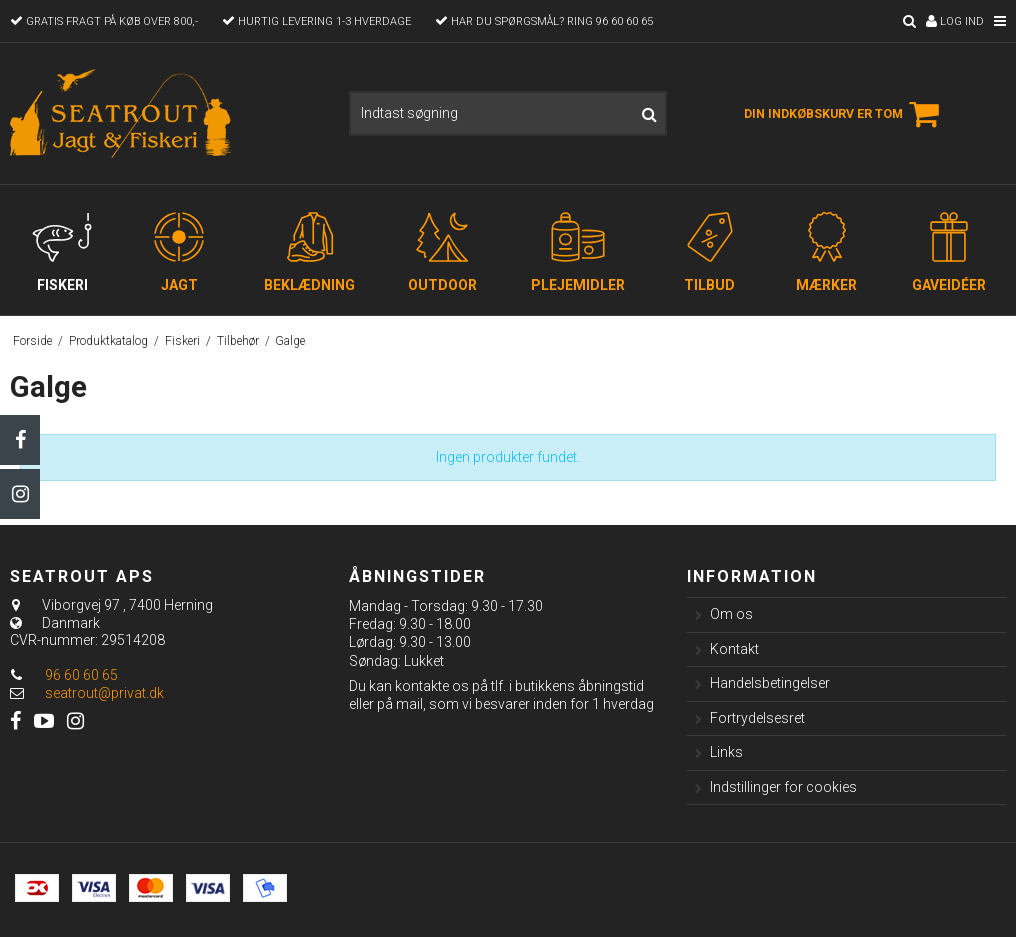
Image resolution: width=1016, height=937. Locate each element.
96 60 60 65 (64, 675)
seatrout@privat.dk (104, 693)
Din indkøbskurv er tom (844, 114)
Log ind (955, 21)
